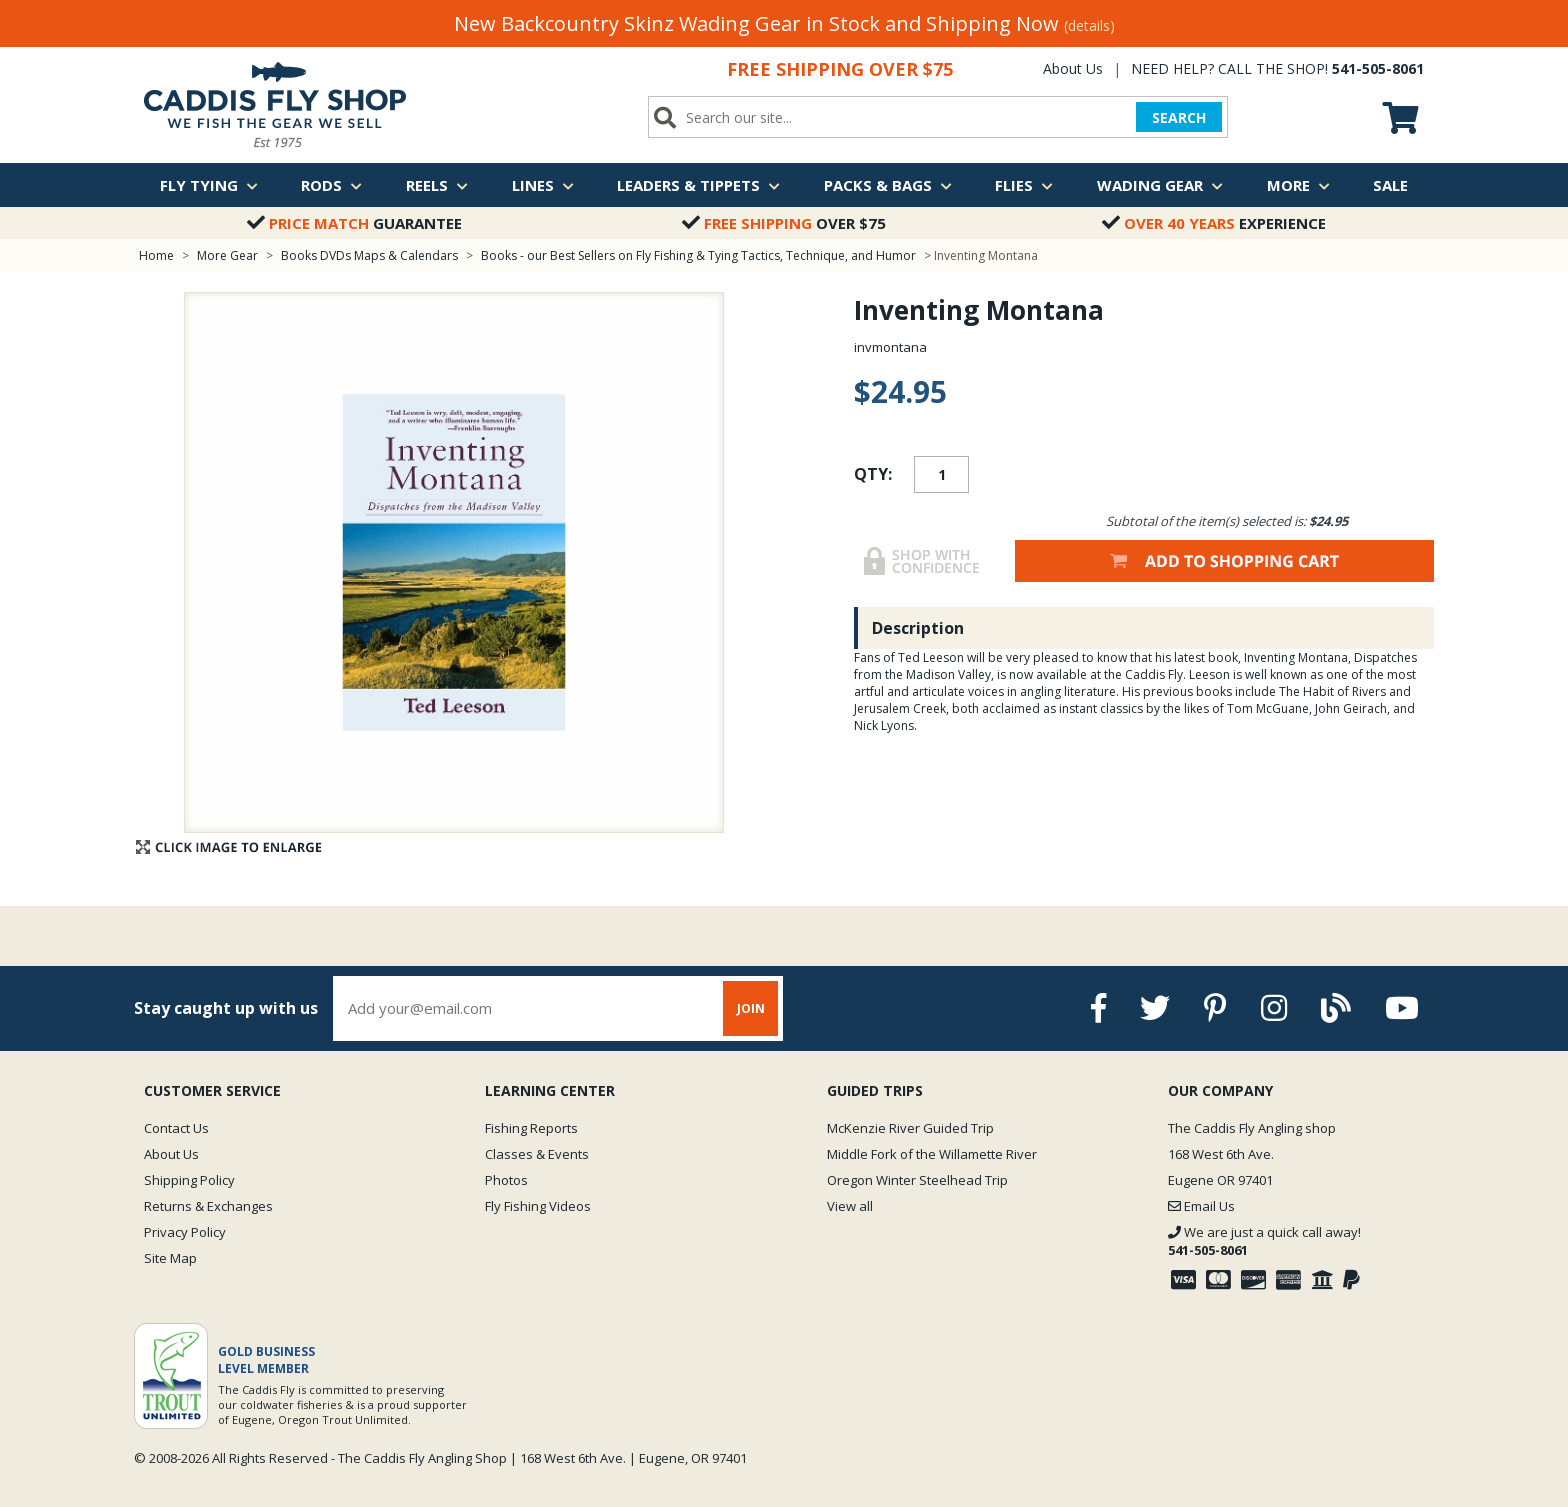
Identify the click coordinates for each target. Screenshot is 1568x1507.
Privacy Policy (185, 1232)
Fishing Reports (531, 1128)
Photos (506, 1180)
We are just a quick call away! (1264, 1241)
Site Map (170, 1258)
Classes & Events (537, 1154)
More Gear (227, 255)
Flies (1024, 185)
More (1298, 185)
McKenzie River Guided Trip (910, 1128)
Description (918, 628)
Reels (437, 185)
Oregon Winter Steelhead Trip (917, 1180)
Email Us (1201, 1206)
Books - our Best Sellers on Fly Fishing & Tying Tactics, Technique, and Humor (698, 255)
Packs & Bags (888, 185)
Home (156, 255)
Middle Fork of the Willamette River (932, 1154)
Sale (1390, 185)
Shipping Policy (189, 1180)
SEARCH (1179, 117)
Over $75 (784, 223)
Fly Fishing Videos (538, 1206)
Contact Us (176, 1128)
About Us (1073, 68)
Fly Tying (209, 185)
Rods (331, 185)
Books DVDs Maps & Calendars (369, 255)
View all (850, 1206)
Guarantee (354, 223)
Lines (543, 185)
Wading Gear (1160, 185)
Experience (1214, 223)
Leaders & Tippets (698, 185)
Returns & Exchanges (208, 1206)
